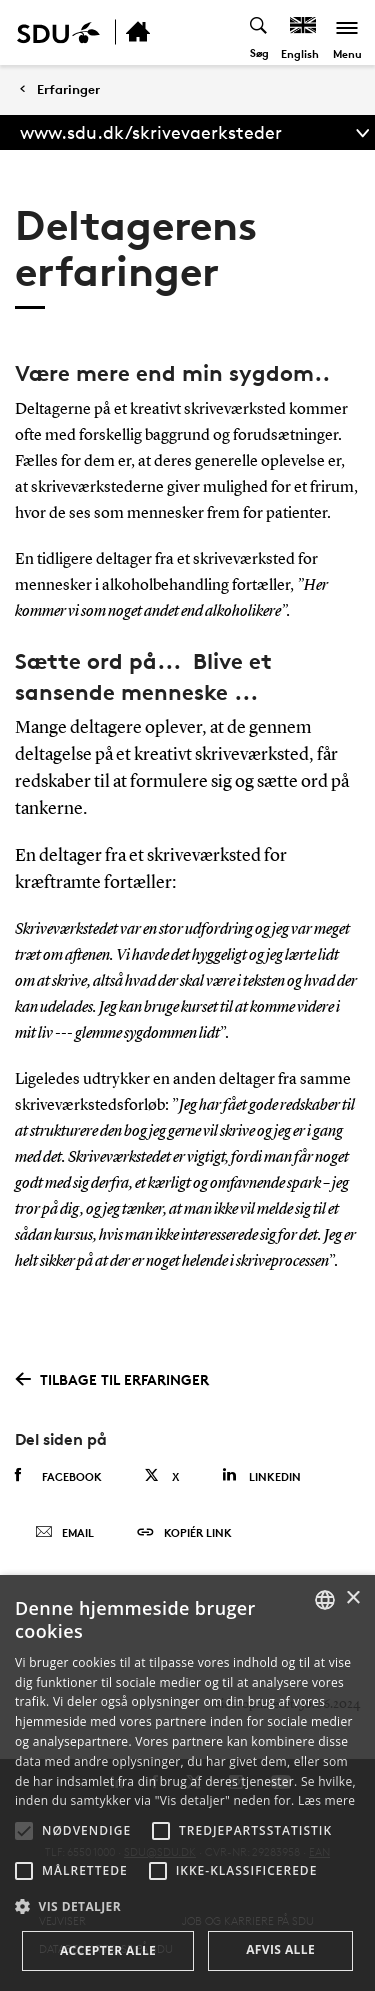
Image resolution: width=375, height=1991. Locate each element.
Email (64, 1533)
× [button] (352, 1598)
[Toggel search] (259, 32)
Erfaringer (68, 89)
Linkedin (261, 1475)
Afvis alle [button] (280, 1949)
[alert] (187, 1783)
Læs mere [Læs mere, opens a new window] (326, 1800)
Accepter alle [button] (108, 1950)
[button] (24, 1831)
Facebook (58, 1476)
